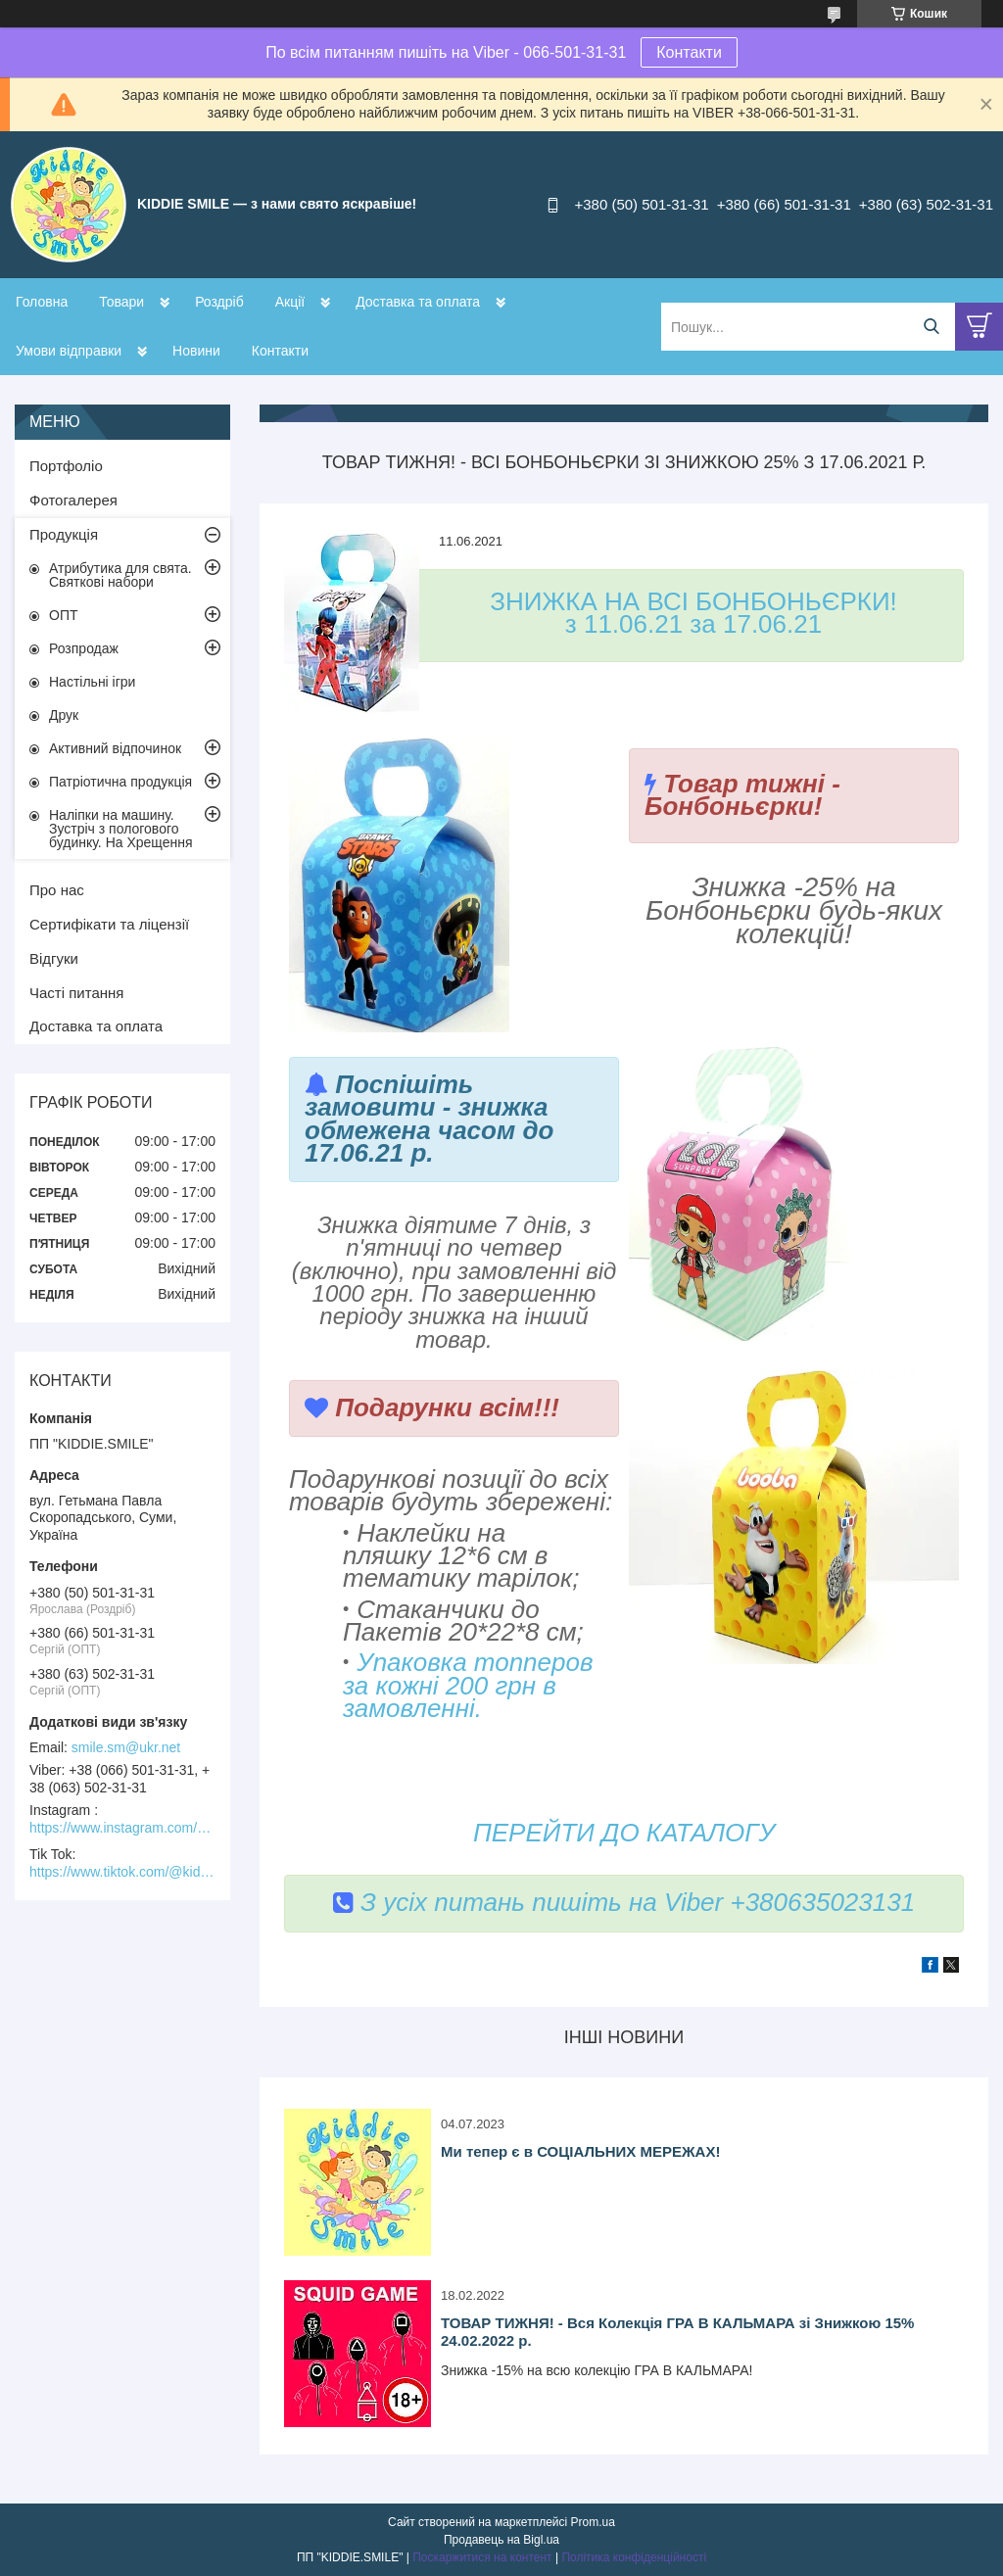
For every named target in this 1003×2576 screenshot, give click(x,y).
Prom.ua (593, 2522)
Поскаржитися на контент (481, 2557)
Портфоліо (66, 465)
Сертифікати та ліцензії (109, 924)
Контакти (689, 52)
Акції (290, 302)
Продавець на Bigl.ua (501, 2540)
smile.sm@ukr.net (126, 1747)
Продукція (63, 534)
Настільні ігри (92, 682)
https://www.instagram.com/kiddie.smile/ (122, 1828)
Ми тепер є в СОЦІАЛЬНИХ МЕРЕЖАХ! (580, 2151)
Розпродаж (84, 648)
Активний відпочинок (115, 748)
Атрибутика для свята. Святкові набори (120, 575)
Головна (42, 302)
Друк (63, 715)
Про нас (56, 890)
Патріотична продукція (120, 781)
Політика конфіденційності (633, 2557)
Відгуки (53, 958)
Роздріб (219, 302)
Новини (196, 350)
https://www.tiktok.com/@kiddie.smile (122, 1872)
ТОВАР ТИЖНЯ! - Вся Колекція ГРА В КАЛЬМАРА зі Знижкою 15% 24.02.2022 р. (677, 2332)
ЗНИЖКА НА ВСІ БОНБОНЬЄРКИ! (693, 601)
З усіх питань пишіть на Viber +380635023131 (624, 1902)
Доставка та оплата (418, 302)
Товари (121, 302)
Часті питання (76, 992)
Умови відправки (68, 350)
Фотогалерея (73, 500)
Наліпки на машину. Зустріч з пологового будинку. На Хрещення (121, 828)
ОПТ (63, 615)
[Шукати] (931, 327)
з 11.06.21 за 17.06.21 (693, 624)
